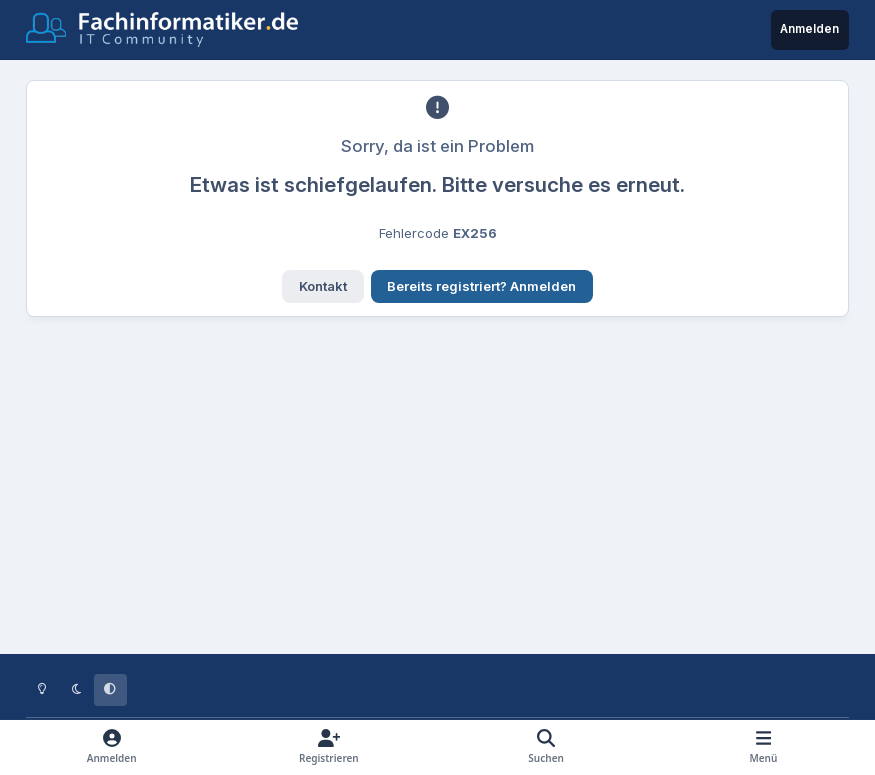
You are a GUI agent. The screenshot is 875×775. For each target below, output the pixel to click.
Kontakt (323, 286)
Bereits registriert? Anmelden (481, 286)
